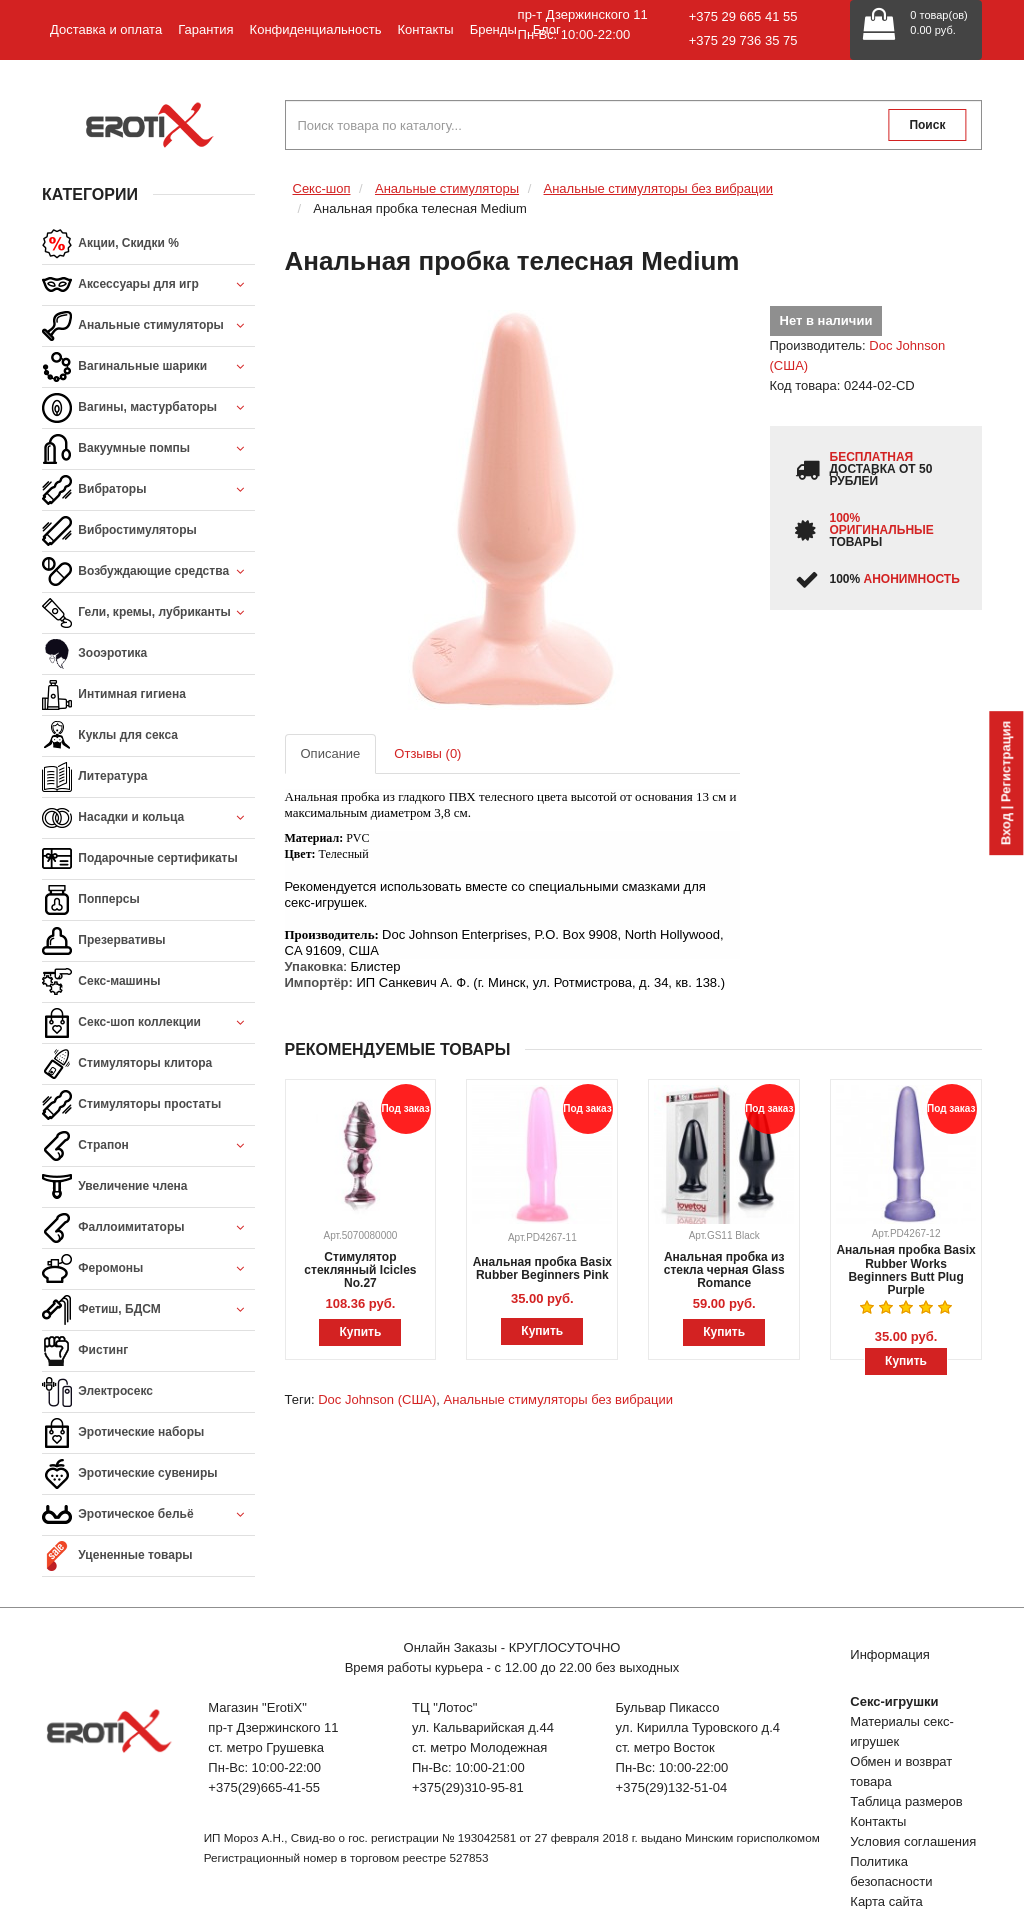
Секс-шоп (322, 188)
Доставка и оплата (106, 29)
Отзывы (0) (427, 753)
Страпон (148, 1146)
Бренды (493, 29)
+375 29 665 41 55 (743, 16)
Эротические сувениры (129, 1474)
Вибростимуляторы (119, 531)
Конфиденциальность (316, 29)
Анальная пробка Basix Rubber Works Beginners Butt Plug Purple (905, 1270)
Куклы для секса (110, 736)
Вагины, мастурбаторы (148, 408)
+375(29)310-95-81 (468, 1787)
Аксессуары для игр (148, 285)
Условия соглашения (913, 1841)
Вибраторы (148, 490)
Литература (94, 777)
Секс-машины (101, 982)
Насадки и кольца (148, 818)
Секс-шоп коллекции (148, 1023)
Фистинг (85, 1351)
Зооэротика (94, 654)
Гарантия (205, 29)
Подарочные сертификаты (140, 859)
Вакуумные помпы (148, 449)
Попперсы (91, 900)
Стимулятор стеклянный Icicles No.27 (360, 1270)
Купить (360, 1332)
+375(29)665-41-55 (264, 1787)
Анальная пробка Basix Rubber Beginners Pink (542, 1268)
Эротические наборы (123, 1433)
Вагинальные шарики (148, 367)
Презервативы (104, 941)
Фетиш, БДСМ (148, 1310)
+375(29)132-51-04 (672, 1787)
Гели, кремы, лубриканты (148, 613)
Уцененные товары (117, 1556)
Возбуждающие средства (148, 572)
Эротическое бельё (148, 1515)
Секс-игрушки (894, 1701)
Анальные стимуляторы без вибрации (659, 188)
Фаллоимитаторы (148, 1228)
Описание (331, 753)
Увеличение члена (115, 1187)
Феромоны (148, 1269)
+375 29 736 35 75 (743, 40)
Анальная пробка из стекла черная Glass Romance (724, 1270)
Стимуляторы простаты (131, 1105)
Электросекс (97, 1392)
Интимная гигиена (114, 695)
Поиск (927, 125)
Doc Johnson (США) (377, 1399)
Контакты (425, 29)
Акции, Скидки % (110, 244)
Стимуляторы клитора (127, 1064)
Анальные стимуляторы (148, 326)
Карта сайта (886, 1901)
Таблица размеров (906, 1801)
